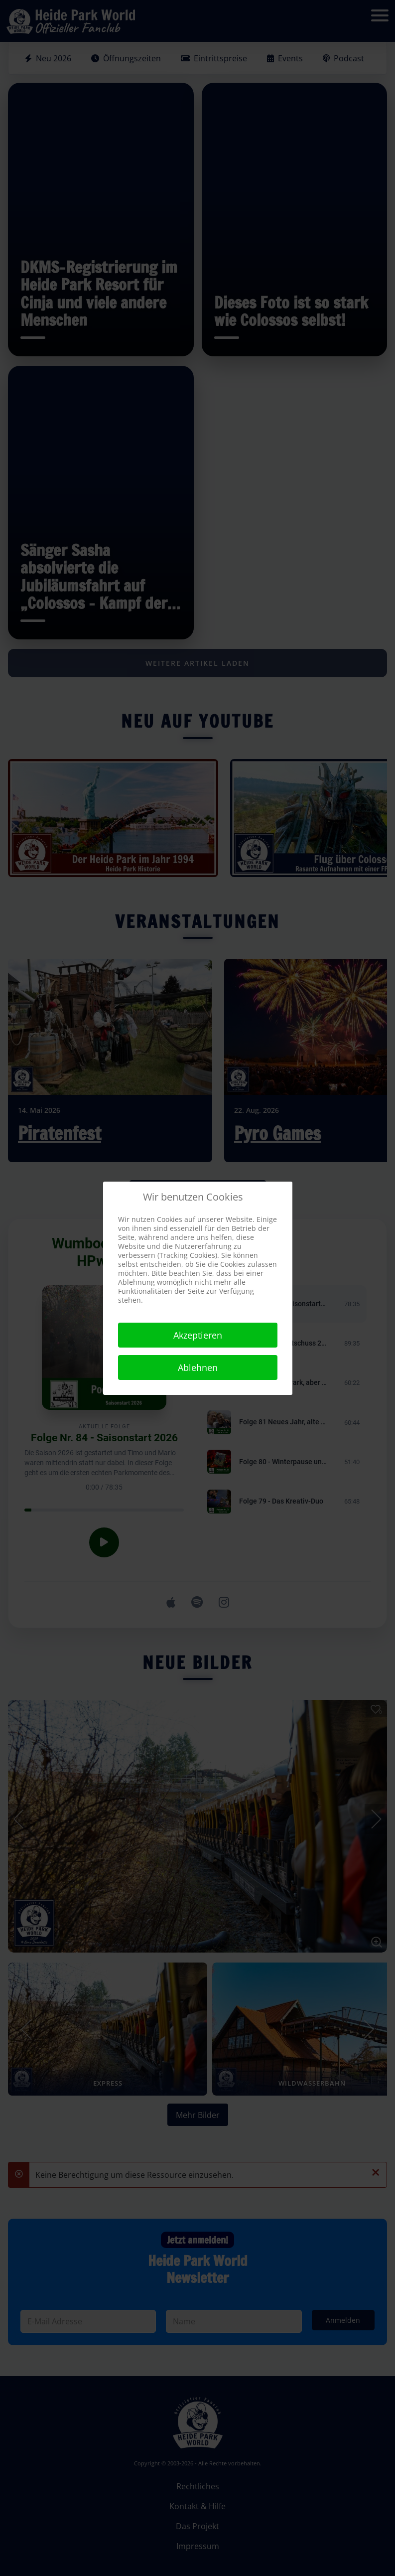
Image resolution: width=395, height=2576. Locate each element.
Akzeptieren (197, 1335)
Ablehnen (198, 1367)
